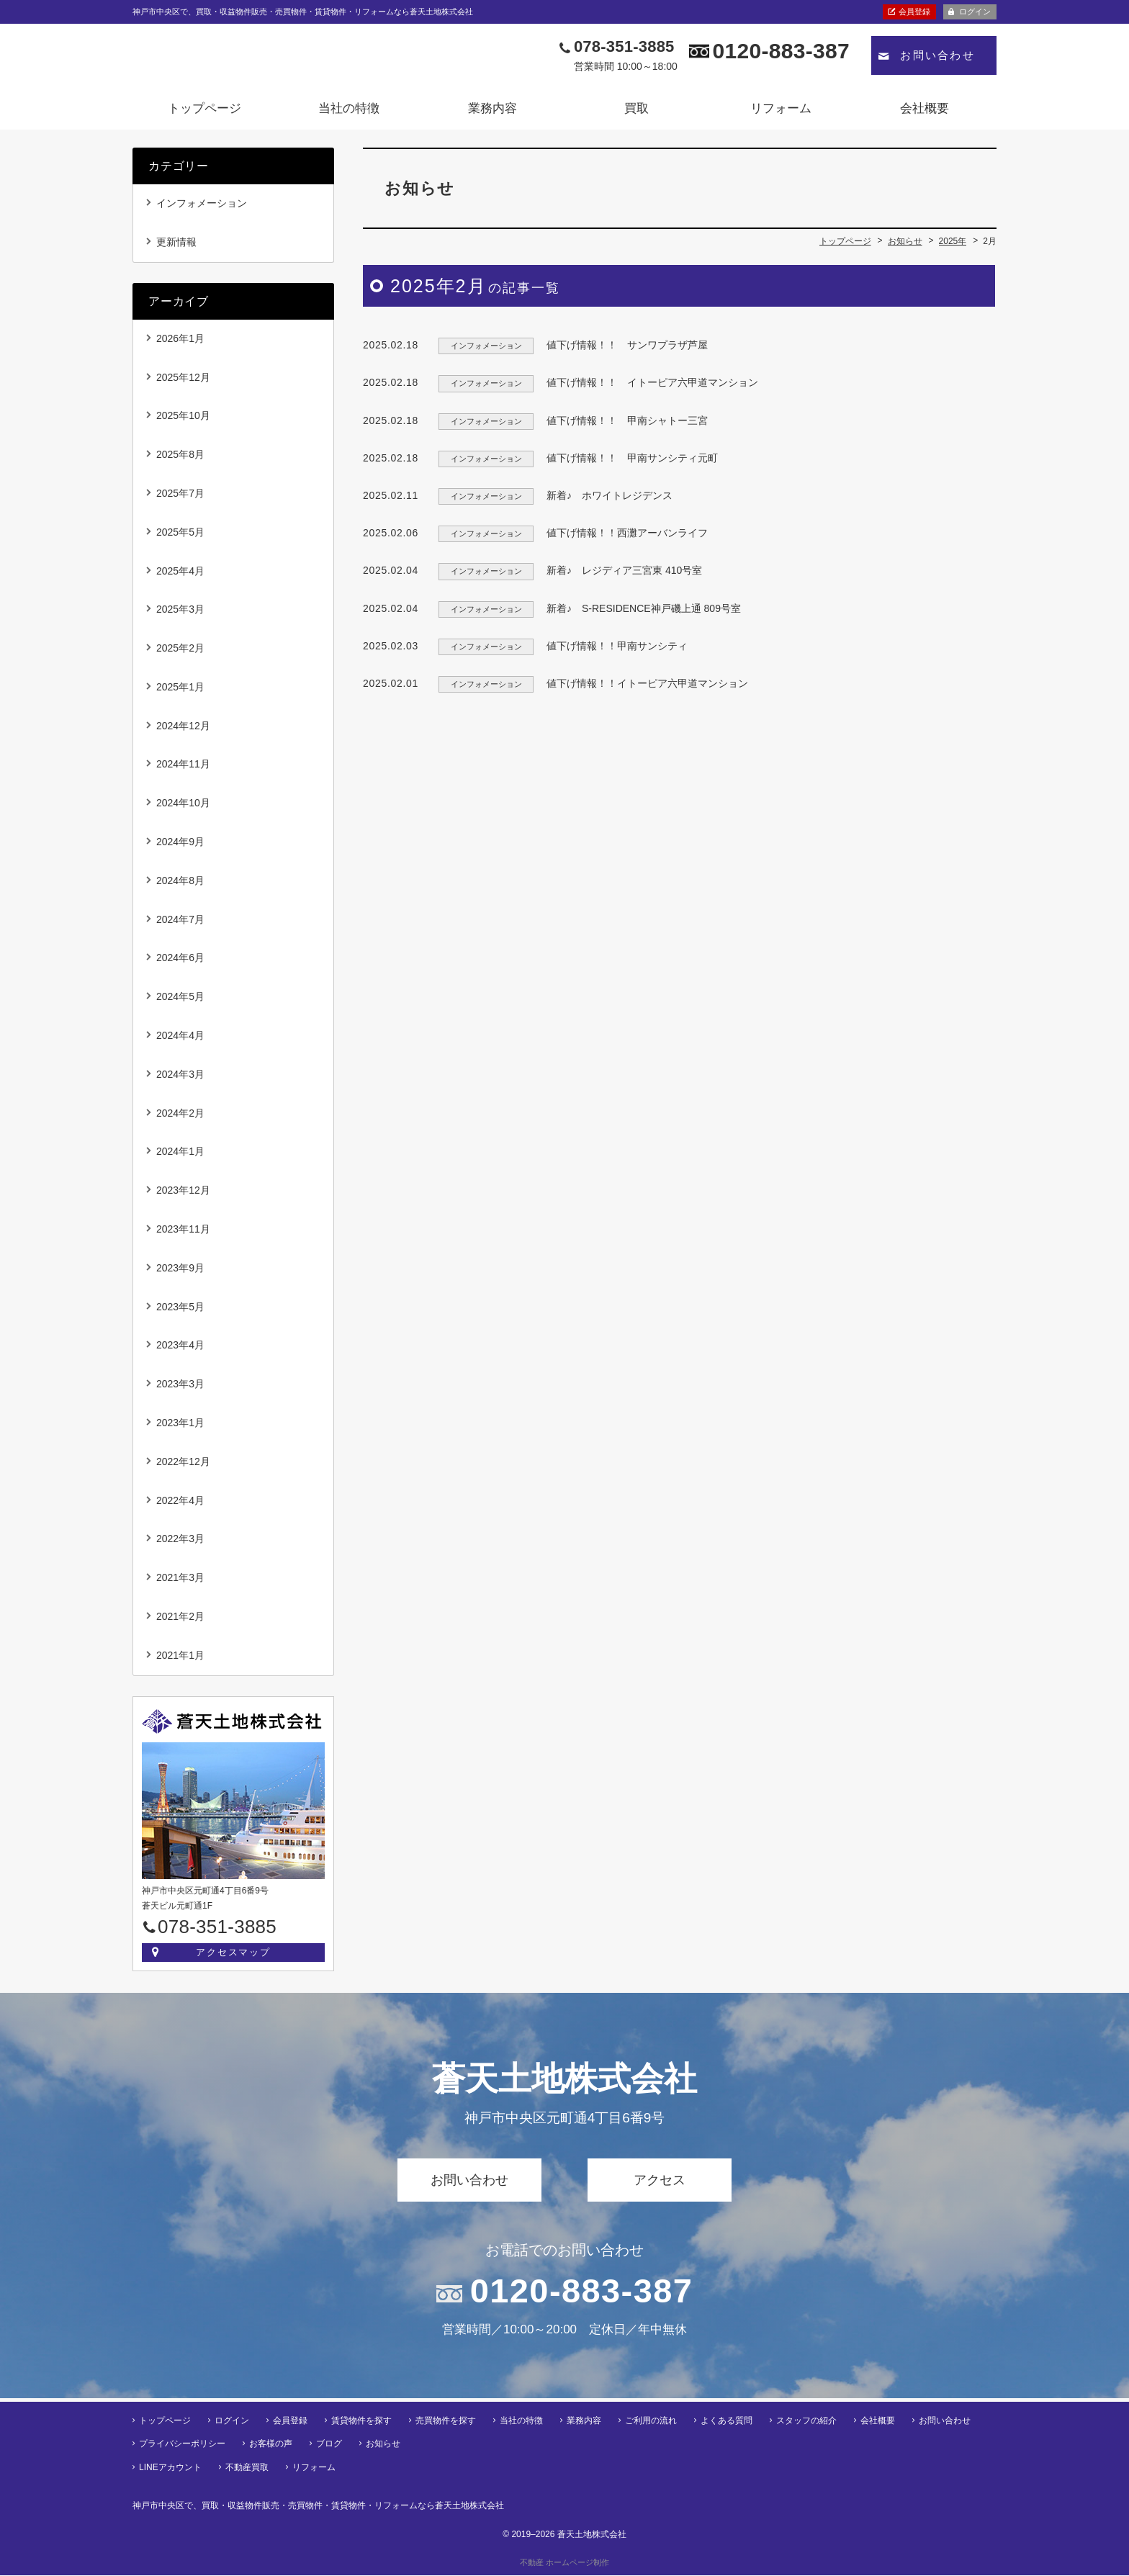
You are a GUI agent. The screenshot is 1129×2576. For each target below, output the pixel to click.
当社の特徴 (348, 113)
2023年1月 (180, 1427)
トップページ (204, 113)
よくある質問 (726, 2421)
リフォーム (780, 113)
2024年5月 (180, 1001)
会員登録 (914, 11)
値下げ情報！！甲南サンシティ (617, 650)
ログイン (975, 11)
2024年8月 (180, 885)
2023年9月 (180, 1272)
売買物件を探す (445, 2421)
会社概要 (924, 113)
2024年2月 (180, 1117)
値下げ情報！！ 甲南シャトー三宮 (627, 425)
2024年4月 (180, 1040)
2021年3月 (180, 1582)
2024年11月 (183, 769)
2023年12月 (183, 1195)
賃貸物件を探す (361, 2421)
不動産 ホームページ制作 (564, 2563)
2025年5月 (180, 536)
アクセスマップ (233, 1956)
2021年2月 (180, 1621)
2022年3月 (180, 1543)
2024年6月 (180, 962)
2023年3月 (180, 1389)
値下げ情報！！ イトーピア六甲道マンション (652, 387)
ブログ (329, 2445)
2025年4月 (180, 575)
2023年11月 (183, 1234)
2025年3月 (180, 614)
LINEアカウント (170, 2468)
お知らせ (383, 2445)
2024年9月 (180, 846)
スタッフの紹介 (806, 2421)
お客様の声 (270, 2445)
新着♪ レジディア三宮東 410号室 (624, 575)
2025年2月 (180, 653)
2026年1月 (180, 342)
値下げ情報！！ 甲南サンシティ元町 (632, 462)
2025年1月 (180, 691)
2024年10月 (183, 808)
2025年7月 (180, 497)
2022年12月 (183, 1466)
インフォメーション (201, 207)
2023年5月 (180, 1311)
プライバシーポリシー (182, 2445)
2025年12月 (183, 381)
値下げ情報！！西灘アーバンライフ (627, 538)
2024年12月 (183, 730)
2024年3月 (180, 1078)
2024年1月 (180, 1156)
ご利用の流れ (651, 2421)
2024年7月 (180, 923)
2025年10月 (183, 420)
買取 (636, 113)
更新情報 (176, 246)
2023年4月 (180, 1350)
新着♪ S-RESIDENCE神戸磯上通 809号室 (648, 612)
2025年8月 (180, 459)
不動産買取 (247, 2468)
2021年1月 (180, 1659)
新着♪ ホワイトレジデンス (609, 499)
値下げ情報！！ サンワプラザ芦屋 (627, 350)
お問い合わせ (937, 60)
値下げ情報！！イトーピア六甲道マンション (647, 687)
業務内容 (492, 113)
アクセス (659, 2184)
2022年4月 (180, 1504)
